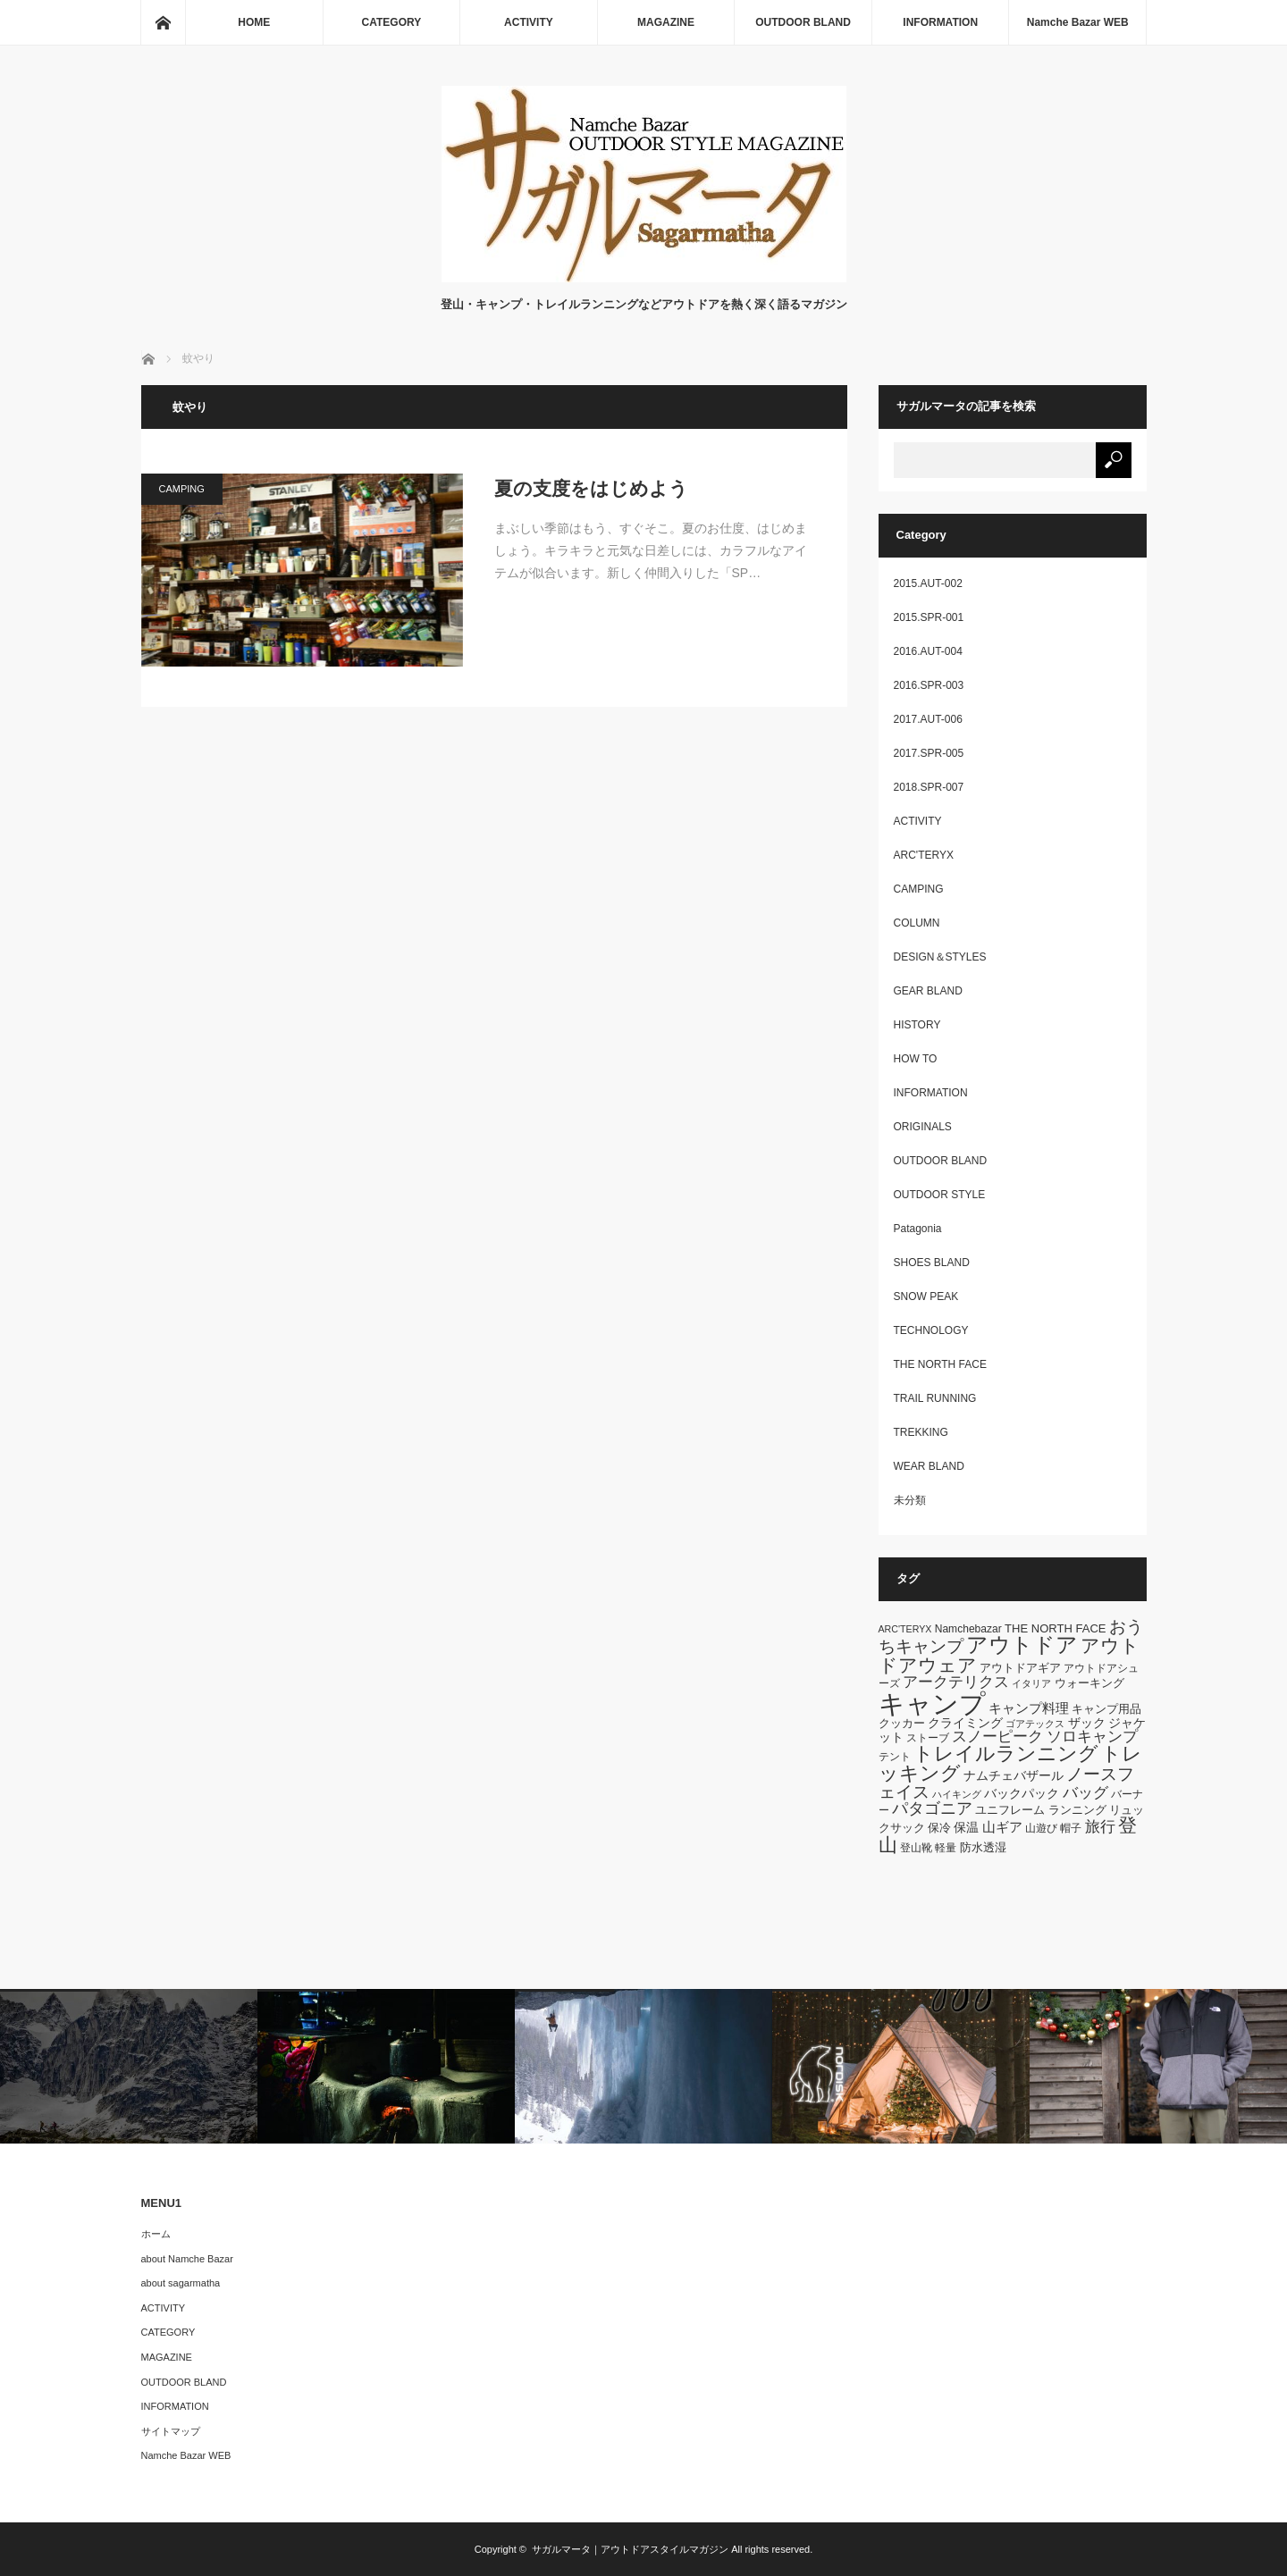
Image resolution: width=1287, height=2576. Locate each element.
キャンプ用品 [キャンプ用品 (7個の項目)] (1106, 1709)
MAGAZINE (665, 22)
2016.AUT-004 (928, 651)
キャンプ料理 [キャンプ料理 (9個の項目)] (1028, 1708)
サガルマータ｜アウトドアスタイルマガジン (630, 2549)
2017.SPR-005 (929, 753)
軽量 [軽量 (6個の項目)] (945, 1848)
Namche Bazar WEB (1078, 22)
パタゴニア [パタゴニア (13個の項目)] (932, 1808)
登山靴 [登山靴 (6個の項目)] (916, 1848)
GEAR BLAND (928, 991)
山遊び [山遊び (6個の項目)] (1041, 1828)
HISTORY (917, 1025)
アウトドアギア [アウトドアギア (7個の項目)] (1020, 1667)
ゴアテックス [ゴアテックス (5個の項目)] (1034, 1723)
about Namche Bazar (187, 2258)
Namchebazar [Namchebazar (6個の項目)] (968, 1629)
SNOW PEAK (926, 1296)
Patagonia (918, 1228)
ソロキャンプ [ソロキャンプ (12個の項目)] (1092, 1736)
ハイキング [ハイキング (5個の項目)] (956, 1794)
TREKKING (921, 1432)
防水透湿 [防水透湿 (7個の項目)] (983, 1847)
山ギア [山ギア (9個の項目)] (1002, 1826)
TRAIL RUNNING (935, 1398)
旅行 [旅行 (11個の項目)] (1100, 1826)
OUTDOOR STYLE (940, 1194)
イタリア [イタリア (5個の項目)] (1031, 1683)
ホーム (156, 2233)
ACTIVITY (528, 22)
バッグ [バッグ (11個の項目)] (1085, 1792)
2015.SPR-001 (929, 617)
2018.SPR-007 (929, 787)
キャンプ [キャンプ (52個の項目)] (932, 1703)
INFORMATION (940, 22)
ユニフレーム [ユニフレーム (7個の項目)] (1010, 1810)
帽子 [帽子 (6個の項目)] (1070, 1828)
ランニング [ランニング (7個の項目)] (1077, 1810)
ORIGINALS (923, 1126)
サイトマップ (170, 2431)
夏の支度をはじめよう (591, 488)
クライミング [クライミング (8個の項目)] (965, 1723)
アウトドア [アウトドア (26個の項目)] (1022, 1645)
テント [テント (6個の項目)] (895, 1756)
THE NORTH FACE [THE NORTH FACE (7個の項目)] (1055, 1628)
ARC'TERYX (924, 855)
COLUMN (917, 923)
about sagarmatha (181, 2283)
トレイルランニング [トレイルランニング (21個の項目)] (1005, 1753)
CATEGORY (392, 22)
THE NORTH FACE (940, 1364)
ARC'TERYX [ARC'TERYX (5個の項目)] (905, 1629)
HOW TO (916, 1059)
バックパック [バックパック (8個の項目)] (1021, 1793)
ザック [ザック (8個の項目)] (1087, 1723)
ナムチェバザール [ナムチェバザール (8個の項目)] (1013, 1775)
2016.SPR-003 (929, 685)
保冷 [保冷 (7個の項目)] (939, 1827)
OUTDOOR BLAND (803, 22)
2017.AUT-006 (928, 719)
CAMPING (182, 488)
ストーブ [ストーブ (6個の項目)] (927, 1738)
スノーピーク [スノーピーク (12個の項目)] (997, 1736)
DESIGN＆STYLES (940, 957)
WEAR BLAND (929, 1466)
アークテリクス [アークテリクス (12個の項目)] (956, 1682)
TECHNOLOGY (931, 1330)
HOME (254, 22)
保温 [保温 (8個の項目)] (966, 1827)
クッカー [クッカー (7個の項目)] (902, 1723)
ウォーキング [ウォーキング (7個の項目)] (1089, 1683)
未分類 (910, 1500)
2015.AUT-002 (928, 583)
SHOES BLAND (932, 1262)
